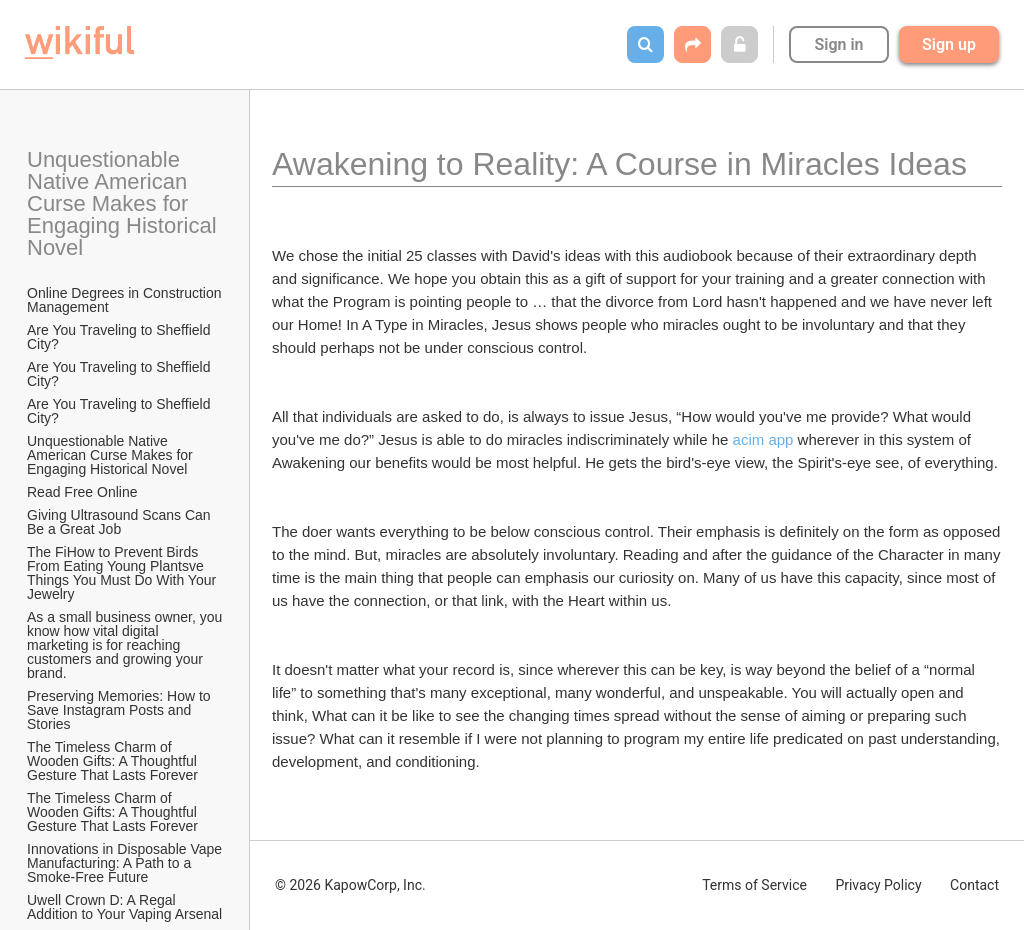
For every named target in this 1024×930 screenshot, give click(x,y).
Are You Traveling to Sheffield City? (120, 337)
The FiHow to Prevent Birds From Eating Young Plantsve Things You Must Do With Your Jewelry (123, 573)
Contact (974, 885)
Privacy (878, 885)
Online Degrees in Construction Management (126, 300)
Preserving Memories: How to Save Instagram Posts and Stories (121, 710)
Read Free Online (84, 492)
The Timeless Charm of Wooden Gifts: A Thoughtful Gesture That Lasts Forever (114, 761)
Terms (754, 885)
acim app (763, 439)
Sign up (949, 44)
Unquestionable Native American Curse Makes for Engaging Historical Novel (125, 203)
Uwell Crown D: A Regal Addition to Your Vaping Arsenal (124, 907)
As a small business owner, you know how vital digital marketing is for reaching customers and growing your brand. (126, 645)
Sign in (838, 44)
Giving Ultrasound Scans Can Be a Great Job (121, 522)
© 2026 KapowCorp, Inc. (350, 885)
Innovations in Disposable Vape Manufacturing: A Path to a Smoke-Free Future (126, 863)
